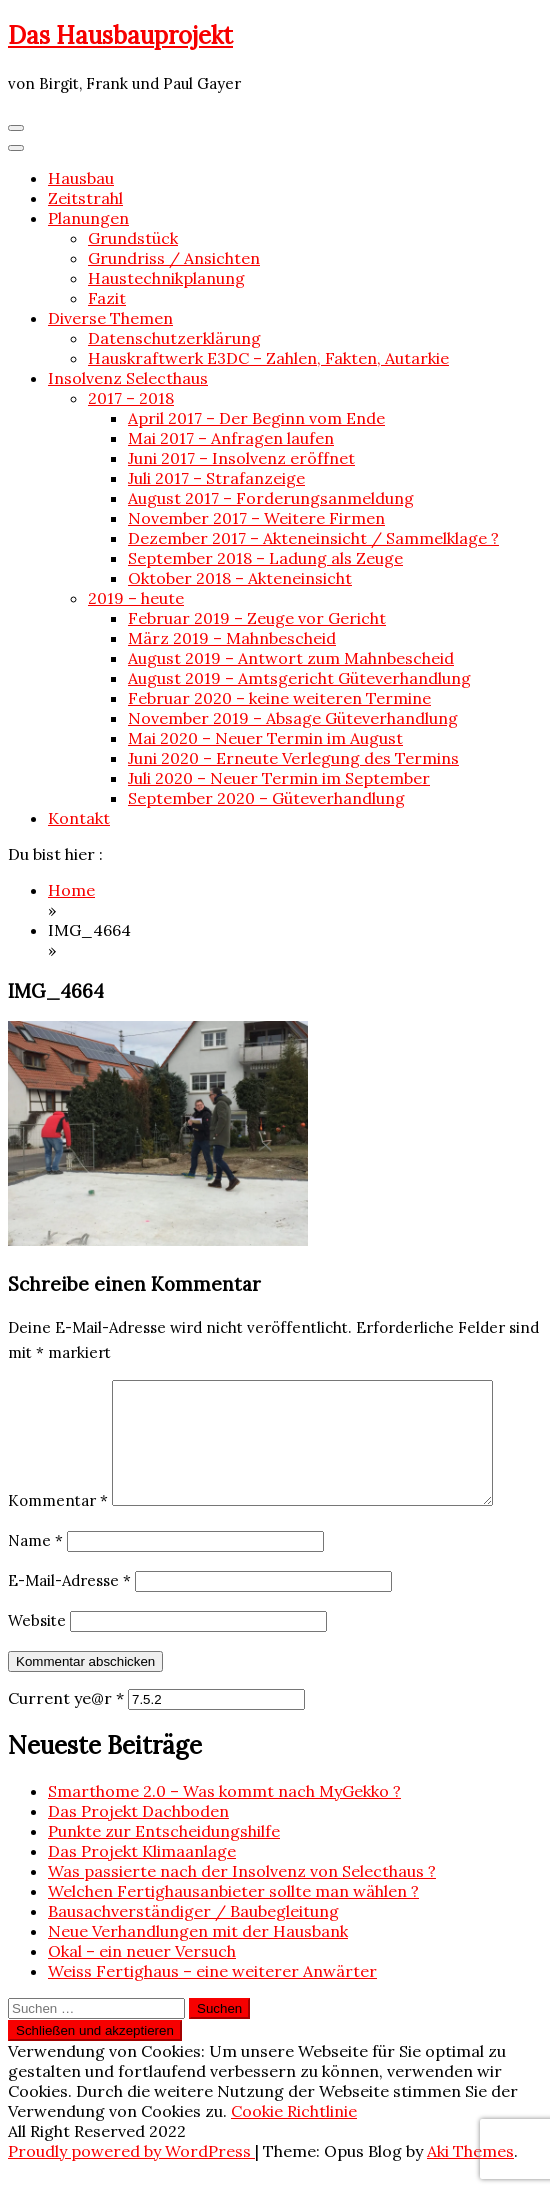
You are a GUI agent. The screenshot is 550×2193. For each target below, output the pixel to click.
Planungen (88, 218)
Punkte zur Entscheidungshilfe (164, 1855)
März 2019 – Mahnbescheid (232, 638)
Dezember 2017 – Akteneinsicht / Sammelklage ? (313, 538)
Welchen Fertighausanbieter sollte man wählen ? (233, 1915)
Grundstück (133, 238)
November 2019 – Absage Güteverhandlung (293, 718)
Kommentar (58, 1524)
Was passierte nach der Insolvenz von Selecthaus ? (242, 1895)
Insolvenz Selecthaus (128, 378)
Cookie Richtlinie (294, 2135)
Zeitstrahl (85, 198)
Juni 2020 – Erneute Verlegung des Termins (293, 758)
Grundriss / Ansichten (174, 258)
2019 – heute (136, 598)
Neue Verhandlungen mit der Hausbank (198, 1955)
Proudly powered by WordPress (131, 2175)
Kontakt (79, 818)
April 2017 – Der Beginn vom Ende (256, 418)
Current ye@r (66, 1722)
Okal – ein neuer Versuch (142, 1975)
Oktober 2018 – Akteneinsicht (240, 578)
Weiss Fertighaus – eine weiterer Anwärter (212, 1995)
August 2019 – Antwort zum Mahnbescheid (291, 658)
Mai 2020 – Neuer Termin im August (265, 738)
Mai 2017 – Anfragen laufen (231, 438)
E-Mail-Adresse (69, 1604)
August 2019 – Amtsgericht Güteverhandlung (299, 678)
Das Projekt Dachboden (138, 1835)
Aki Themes (470, 2175)
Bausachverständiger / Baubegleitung (193, 1935)
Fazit (107, 298)
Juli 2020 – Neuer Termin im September (279, 778)
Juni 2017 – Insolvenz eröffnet (241, 458)
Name (35, 1564)
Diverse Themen (110, 318)
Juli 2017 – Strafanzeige (216, 478)
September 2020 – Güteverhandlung (266, 798)
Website (37, 1644)
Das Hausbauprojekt (120, 35)
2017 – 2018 (131, 398)
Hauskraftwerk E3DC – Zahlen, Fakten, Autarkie (268, 358)
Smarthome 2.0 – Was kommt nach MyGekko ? (224, 1815)
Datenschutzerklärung (174, 338)
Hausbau (81, 178)
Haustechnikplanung (166, 278)
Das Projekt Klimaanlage (142, 1875)
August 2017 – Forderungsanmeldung (271, 498)
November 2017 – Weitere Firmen (256, 518)
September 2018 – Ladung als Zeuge (265, 558)
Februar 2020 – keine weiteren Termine (279, 698)
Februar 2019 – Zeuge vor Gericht (257, 618)
